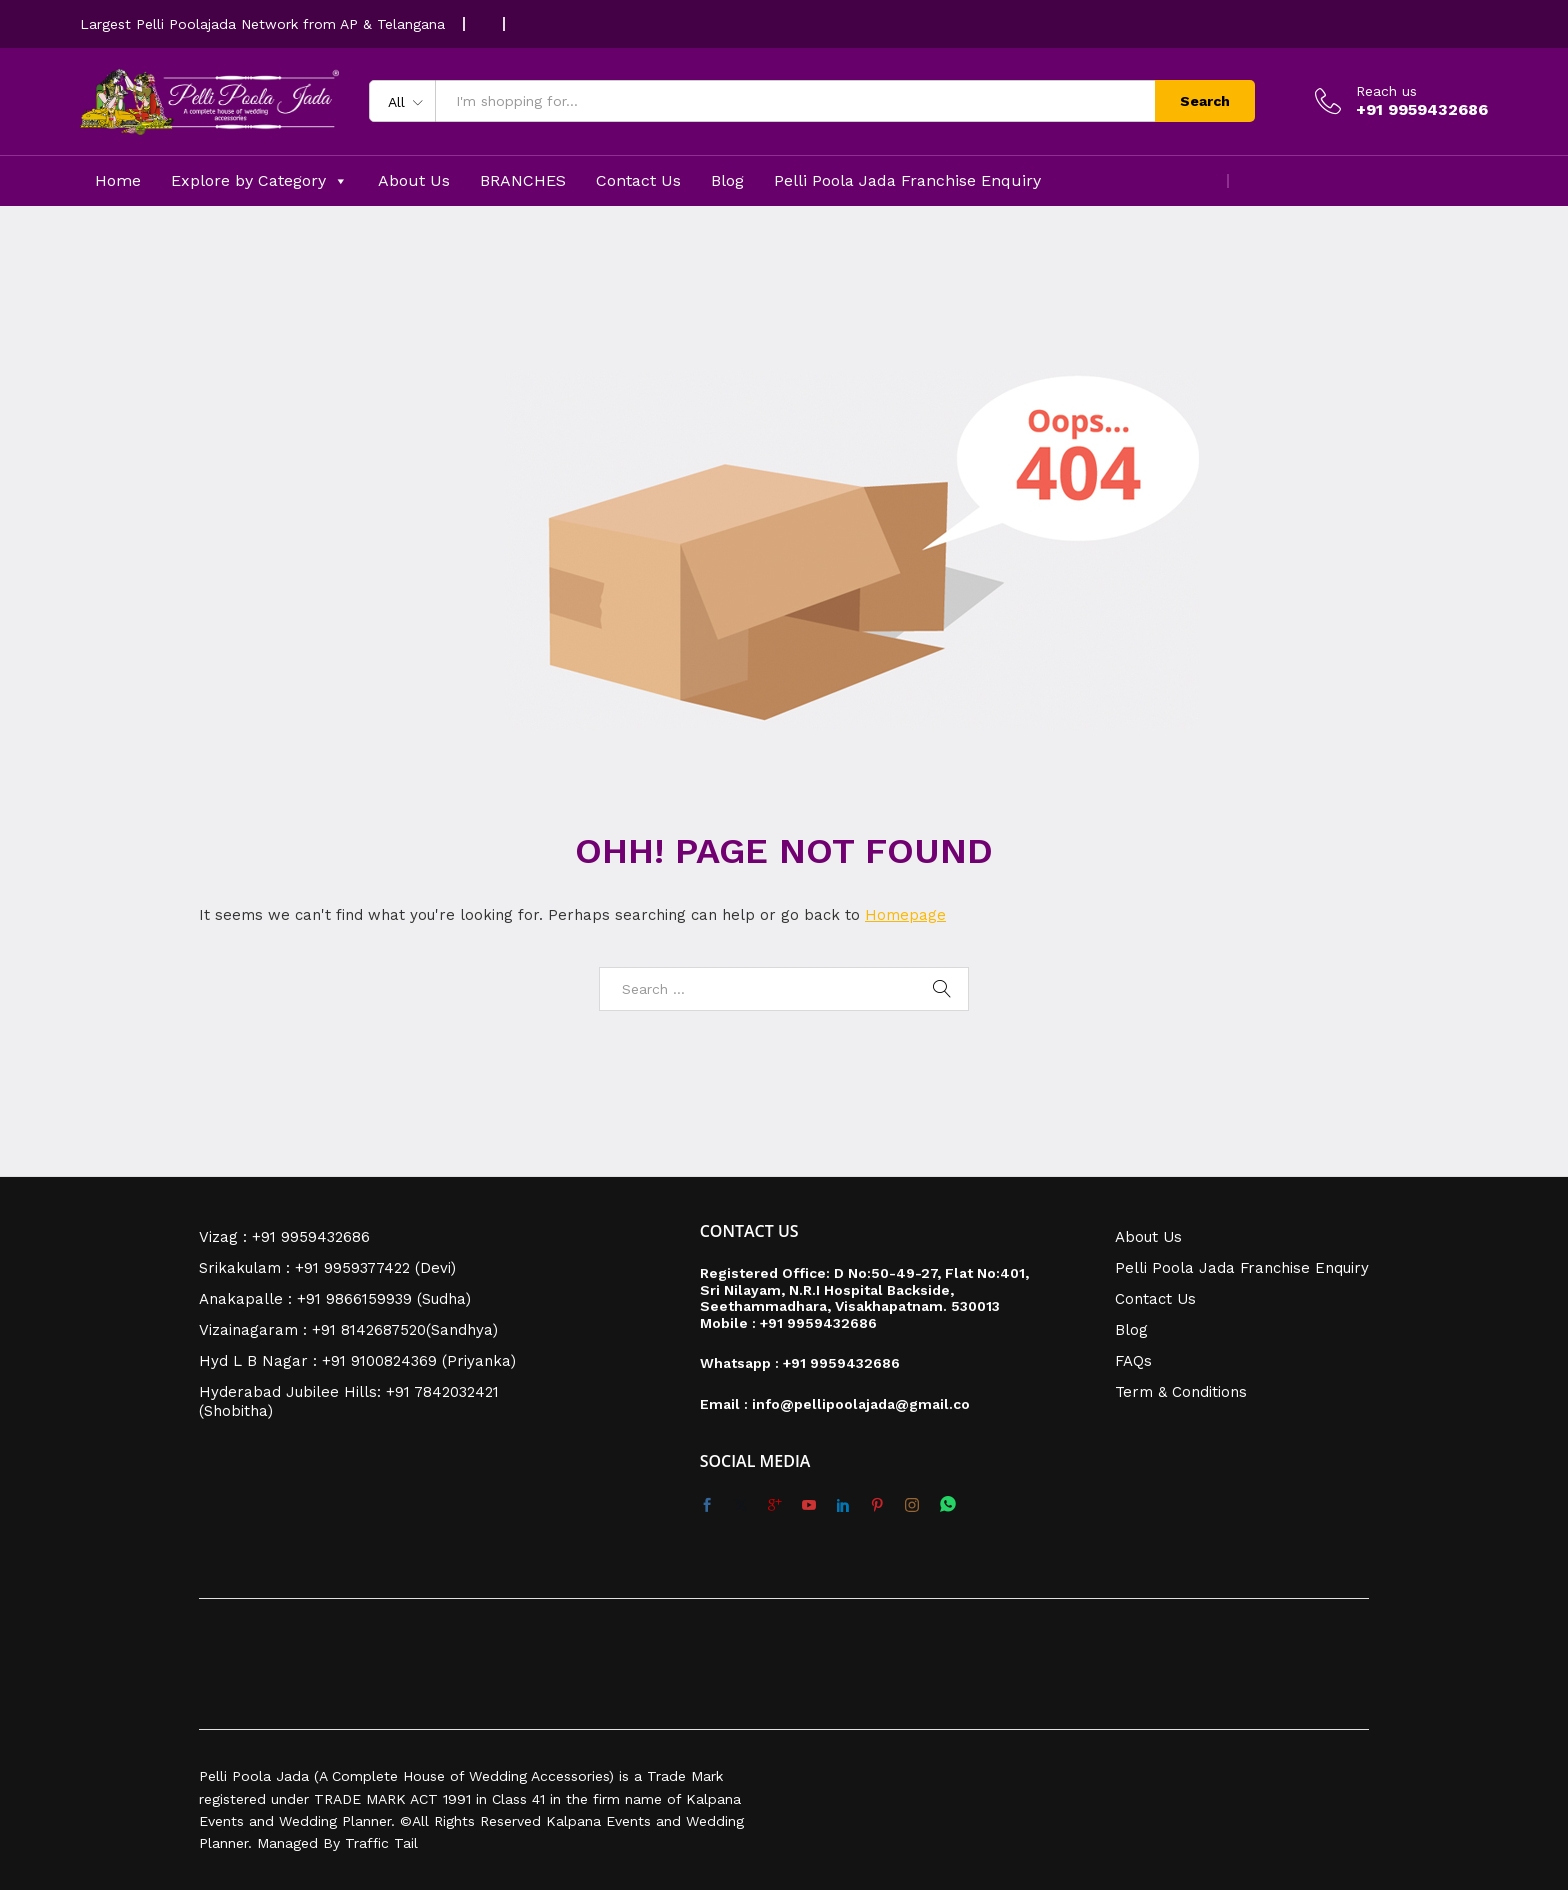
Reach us (1386, 91)
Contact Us (638, 180)
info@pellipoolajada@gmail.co (861, 1404)
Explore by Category (259, 181)
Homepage (905, 915)
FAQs (1133, 1361)
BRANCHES (523, 180)
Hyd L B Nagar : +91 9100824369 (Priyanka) (357, 1361)
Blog (727, 180)
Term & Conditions (1181, 1392)
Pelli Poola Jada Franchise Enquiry (907, 180)
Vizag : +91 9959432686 (284, 1237)
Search (1205, 101)
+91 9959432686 (818, 1323)
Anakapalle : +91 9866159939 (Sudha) (335, 1299)
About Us (414, 180)
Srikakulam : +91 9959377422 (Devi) (327, 1268)
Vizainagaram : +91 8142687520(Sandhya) (348, 1330)
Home (118, 180)
